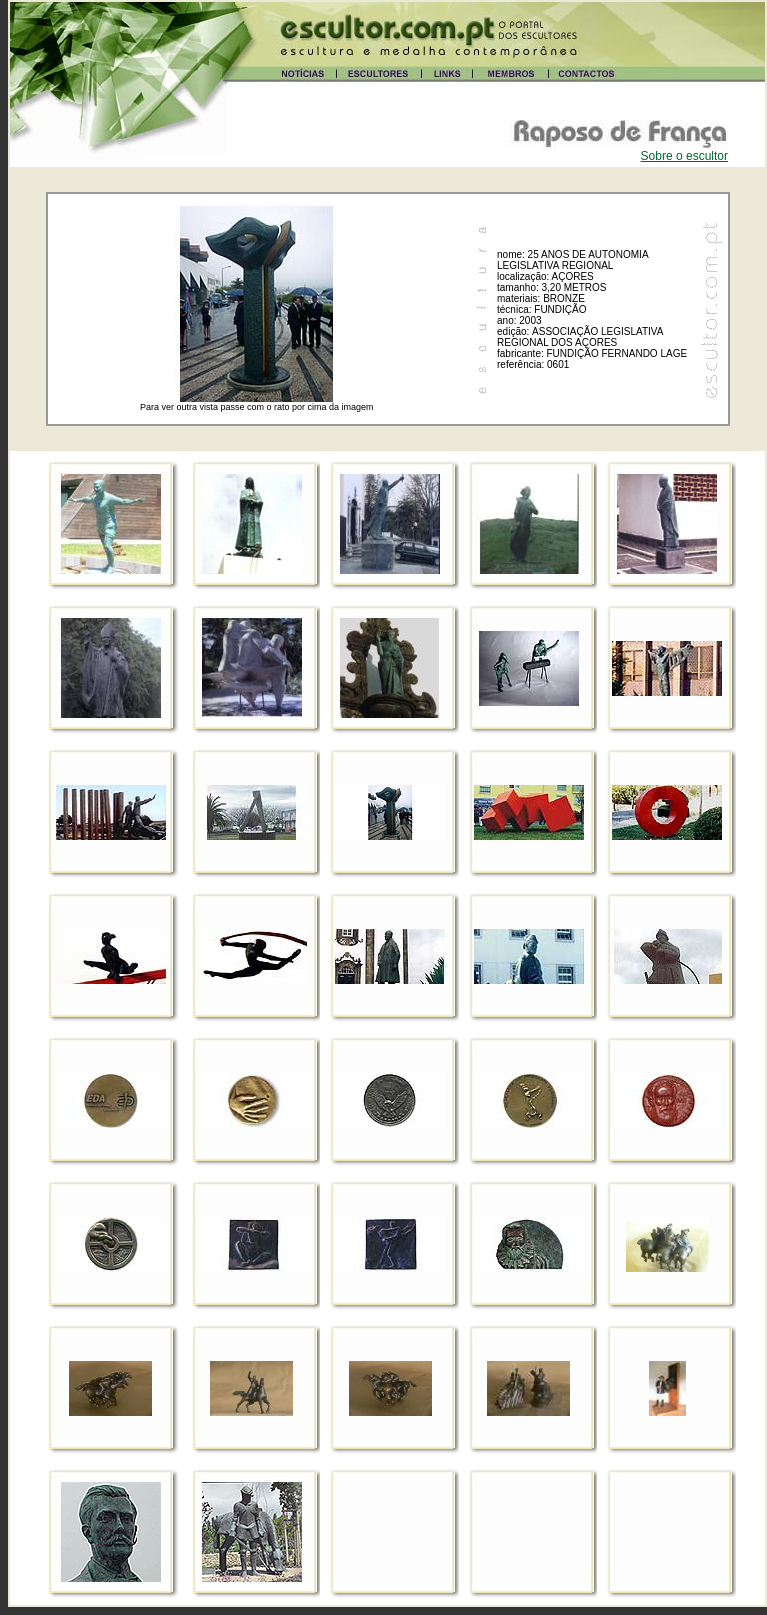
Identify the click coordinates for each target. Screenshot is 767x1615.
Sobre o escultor (684, 156)
